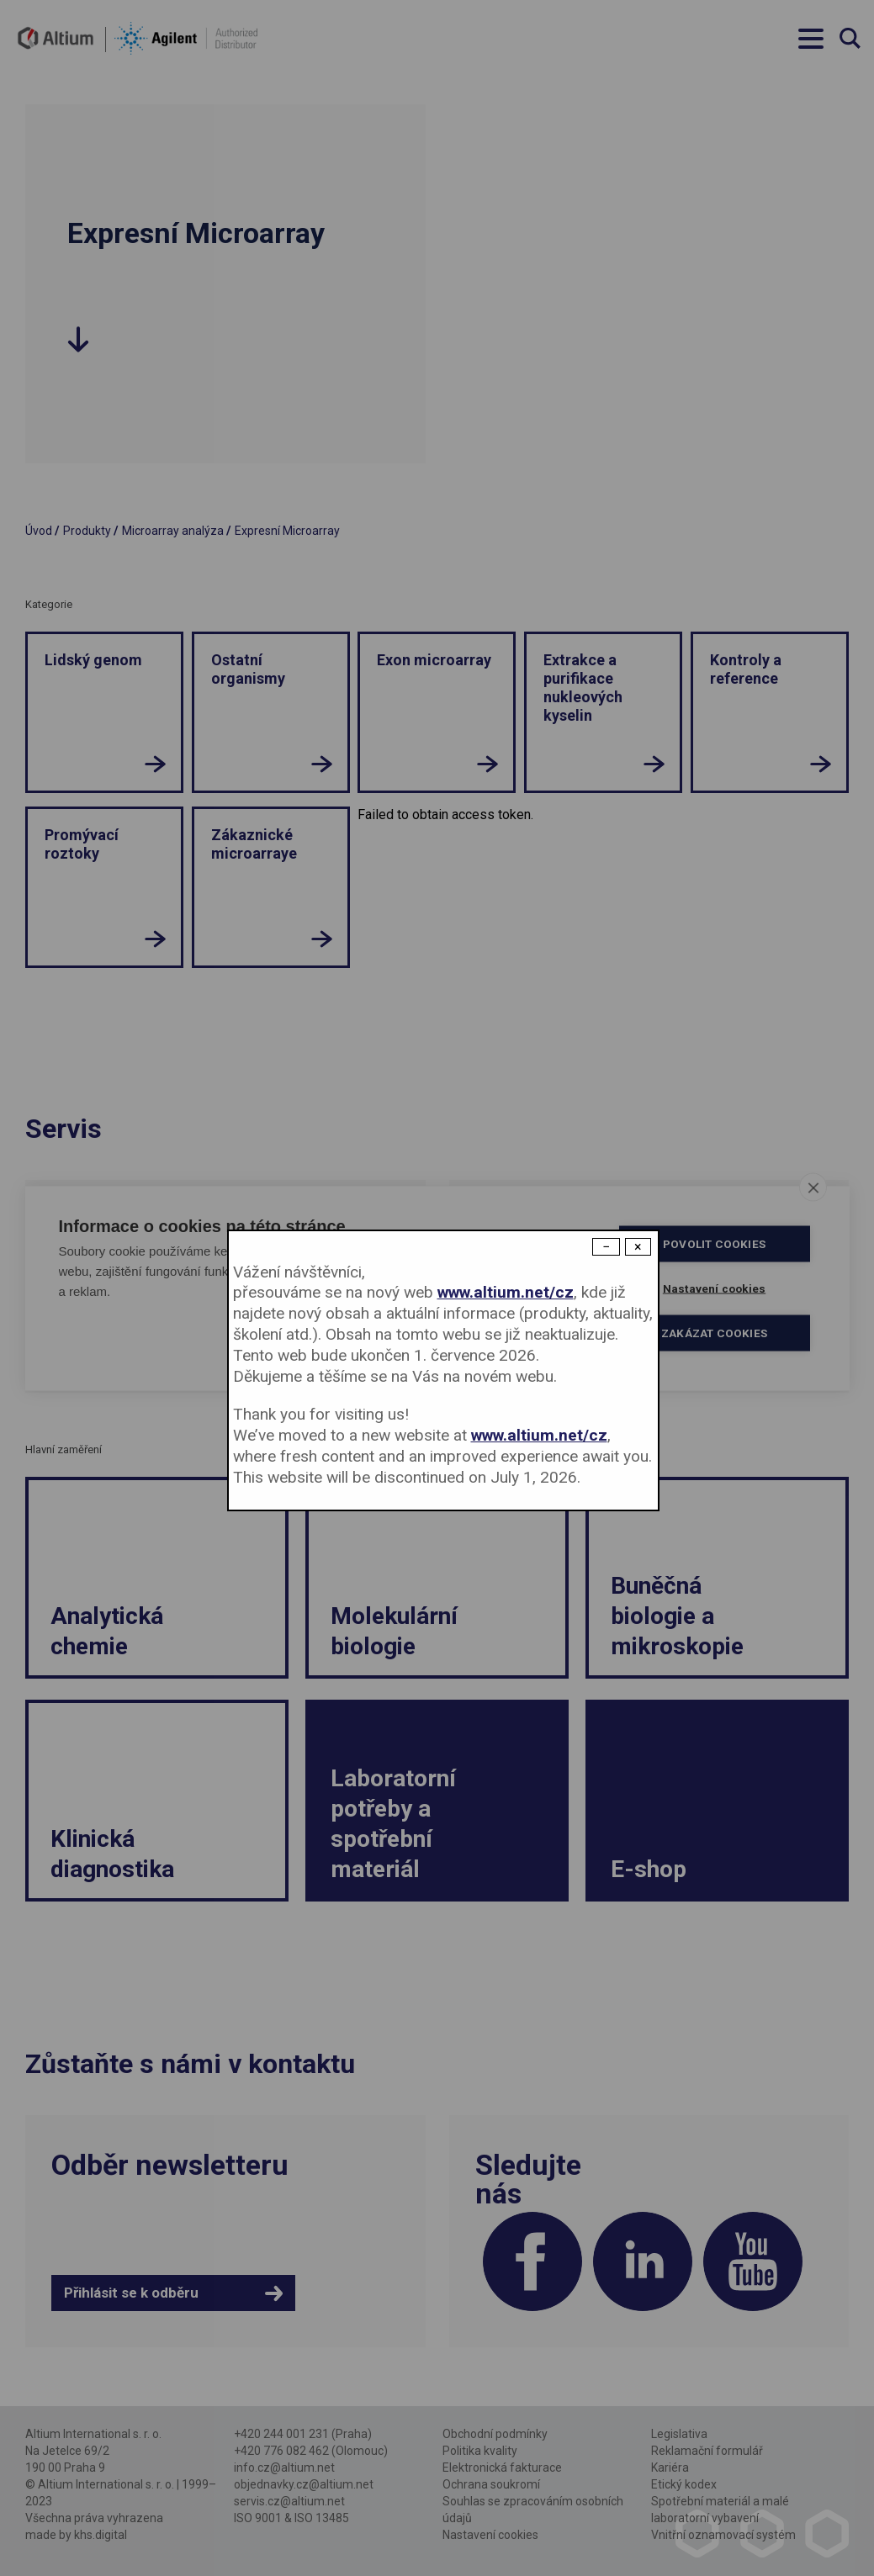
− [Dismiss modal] (606, 1247)
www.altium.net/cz (505, 1292)
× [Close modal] (638, 1247)
